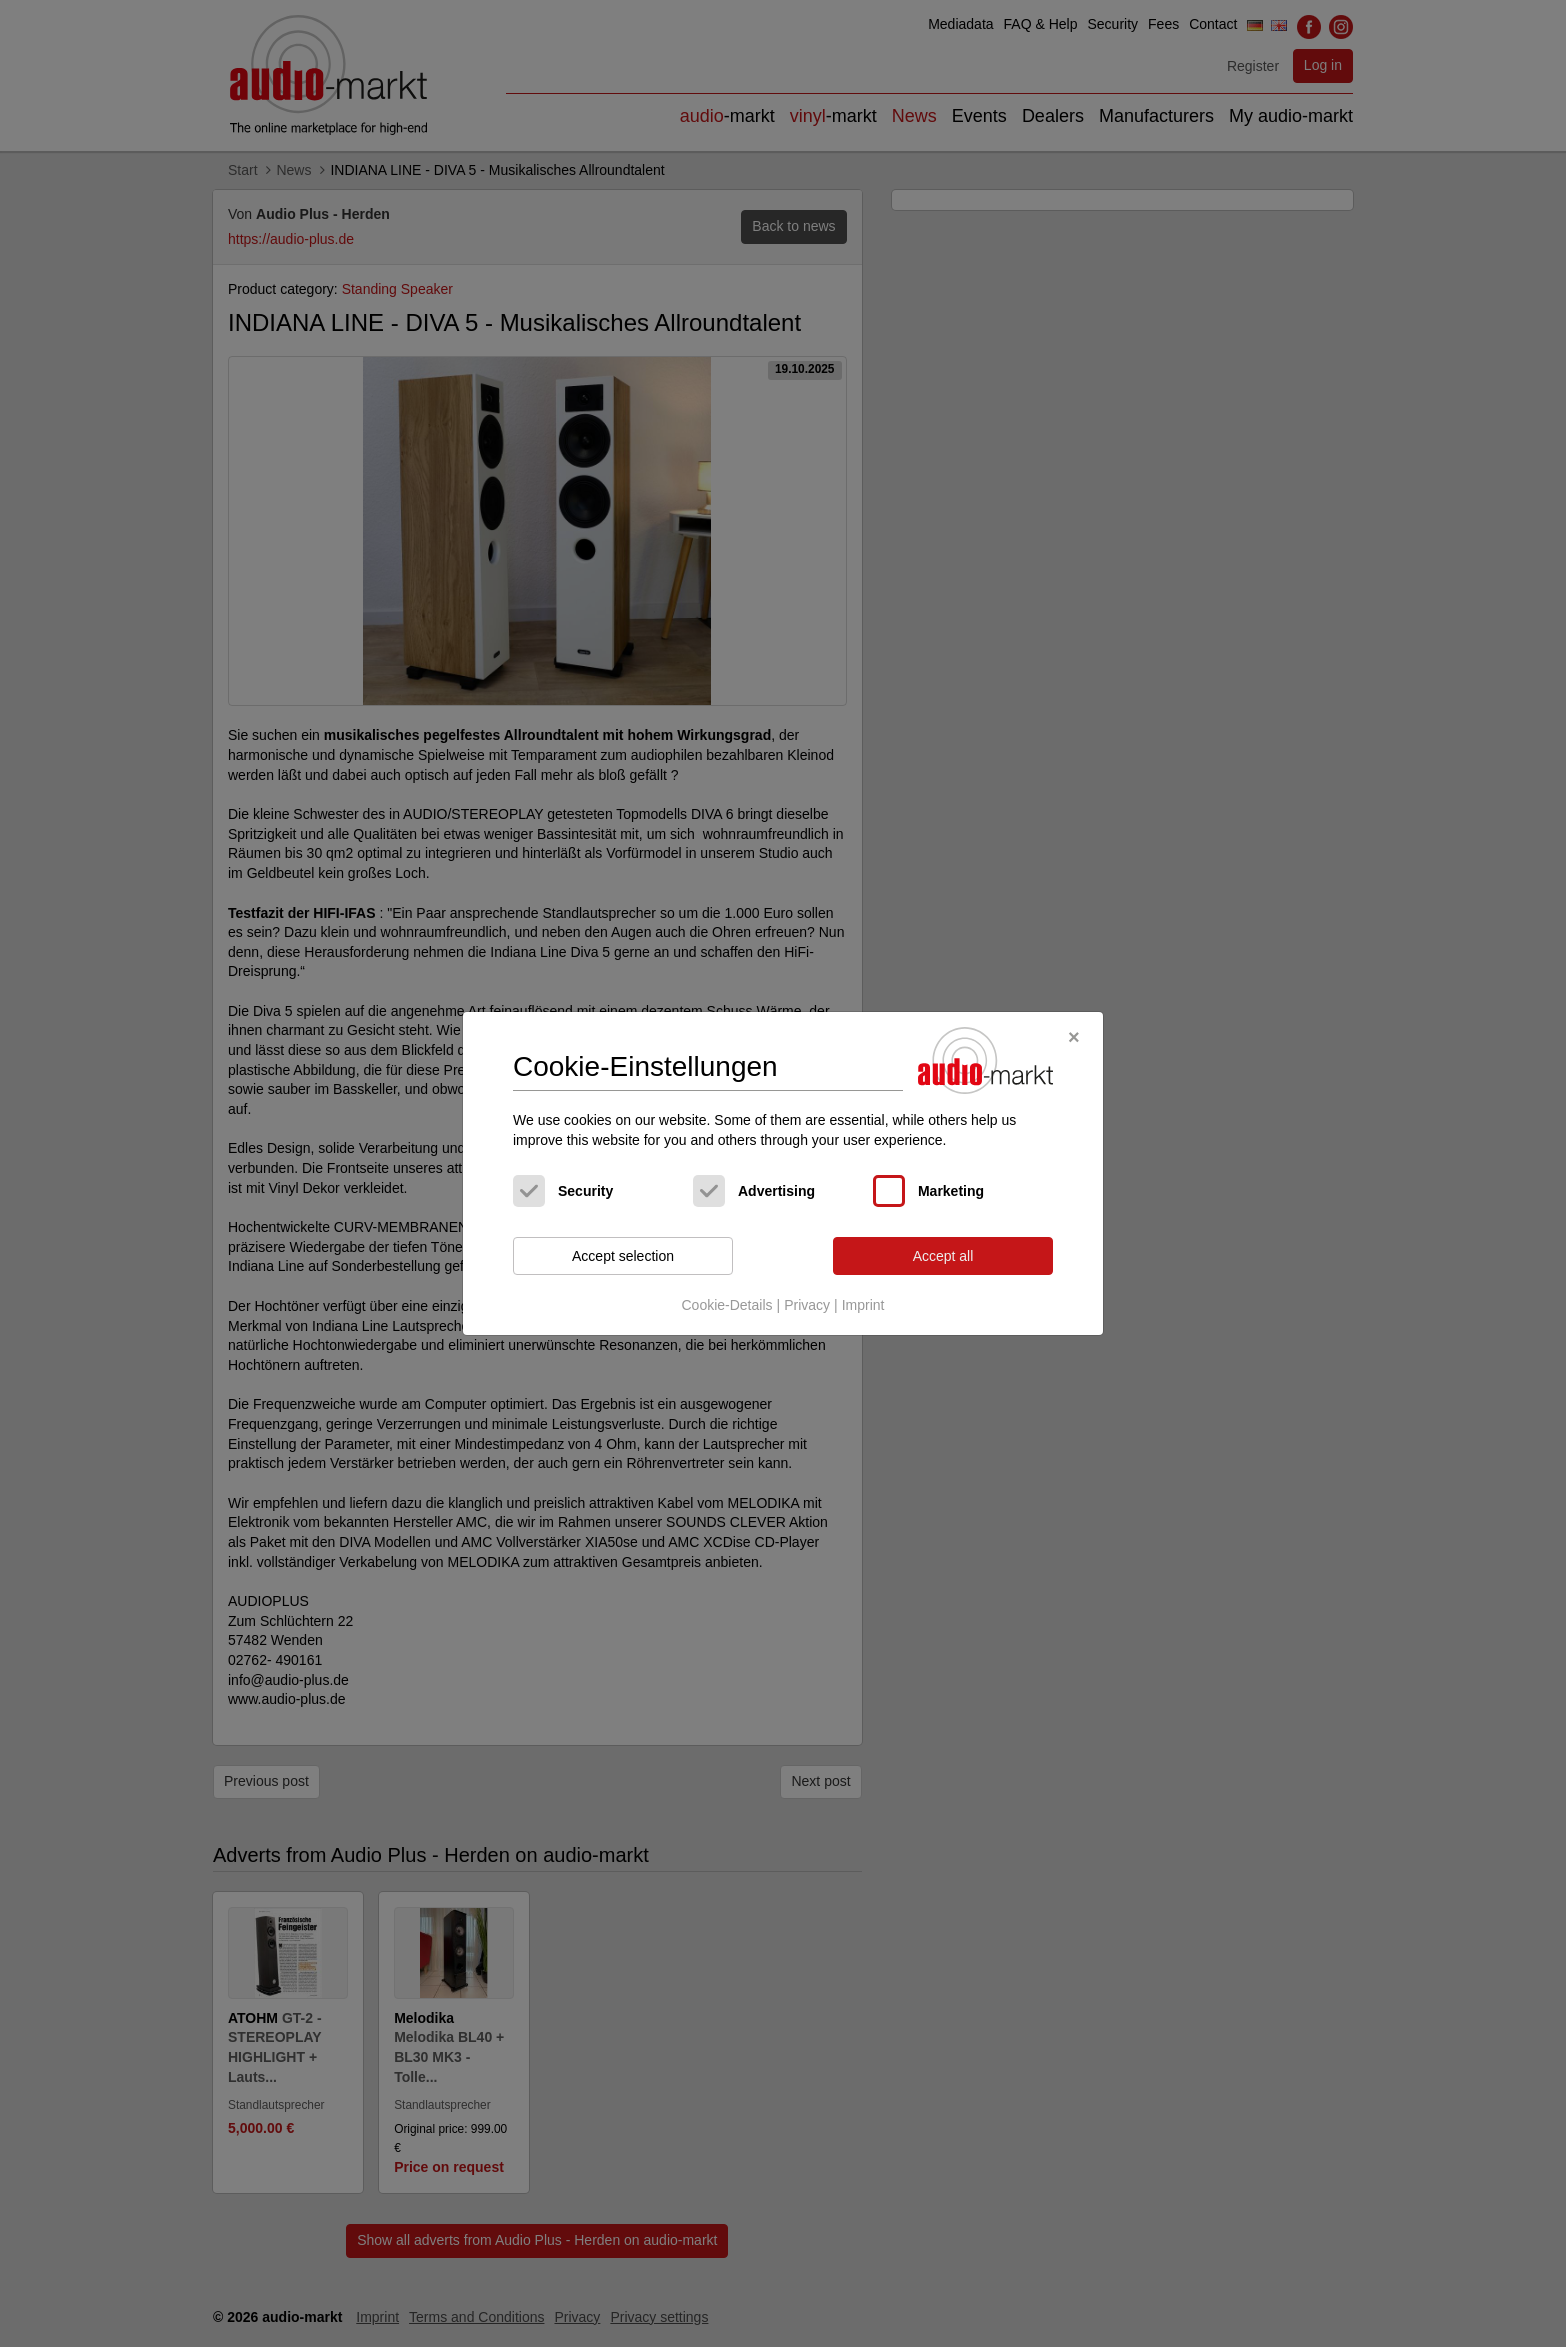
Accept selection (623, 1256)
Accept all (943, 1256)
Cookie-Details (726, 1305)
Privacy (807, 1305)
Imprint (863, 1305)
